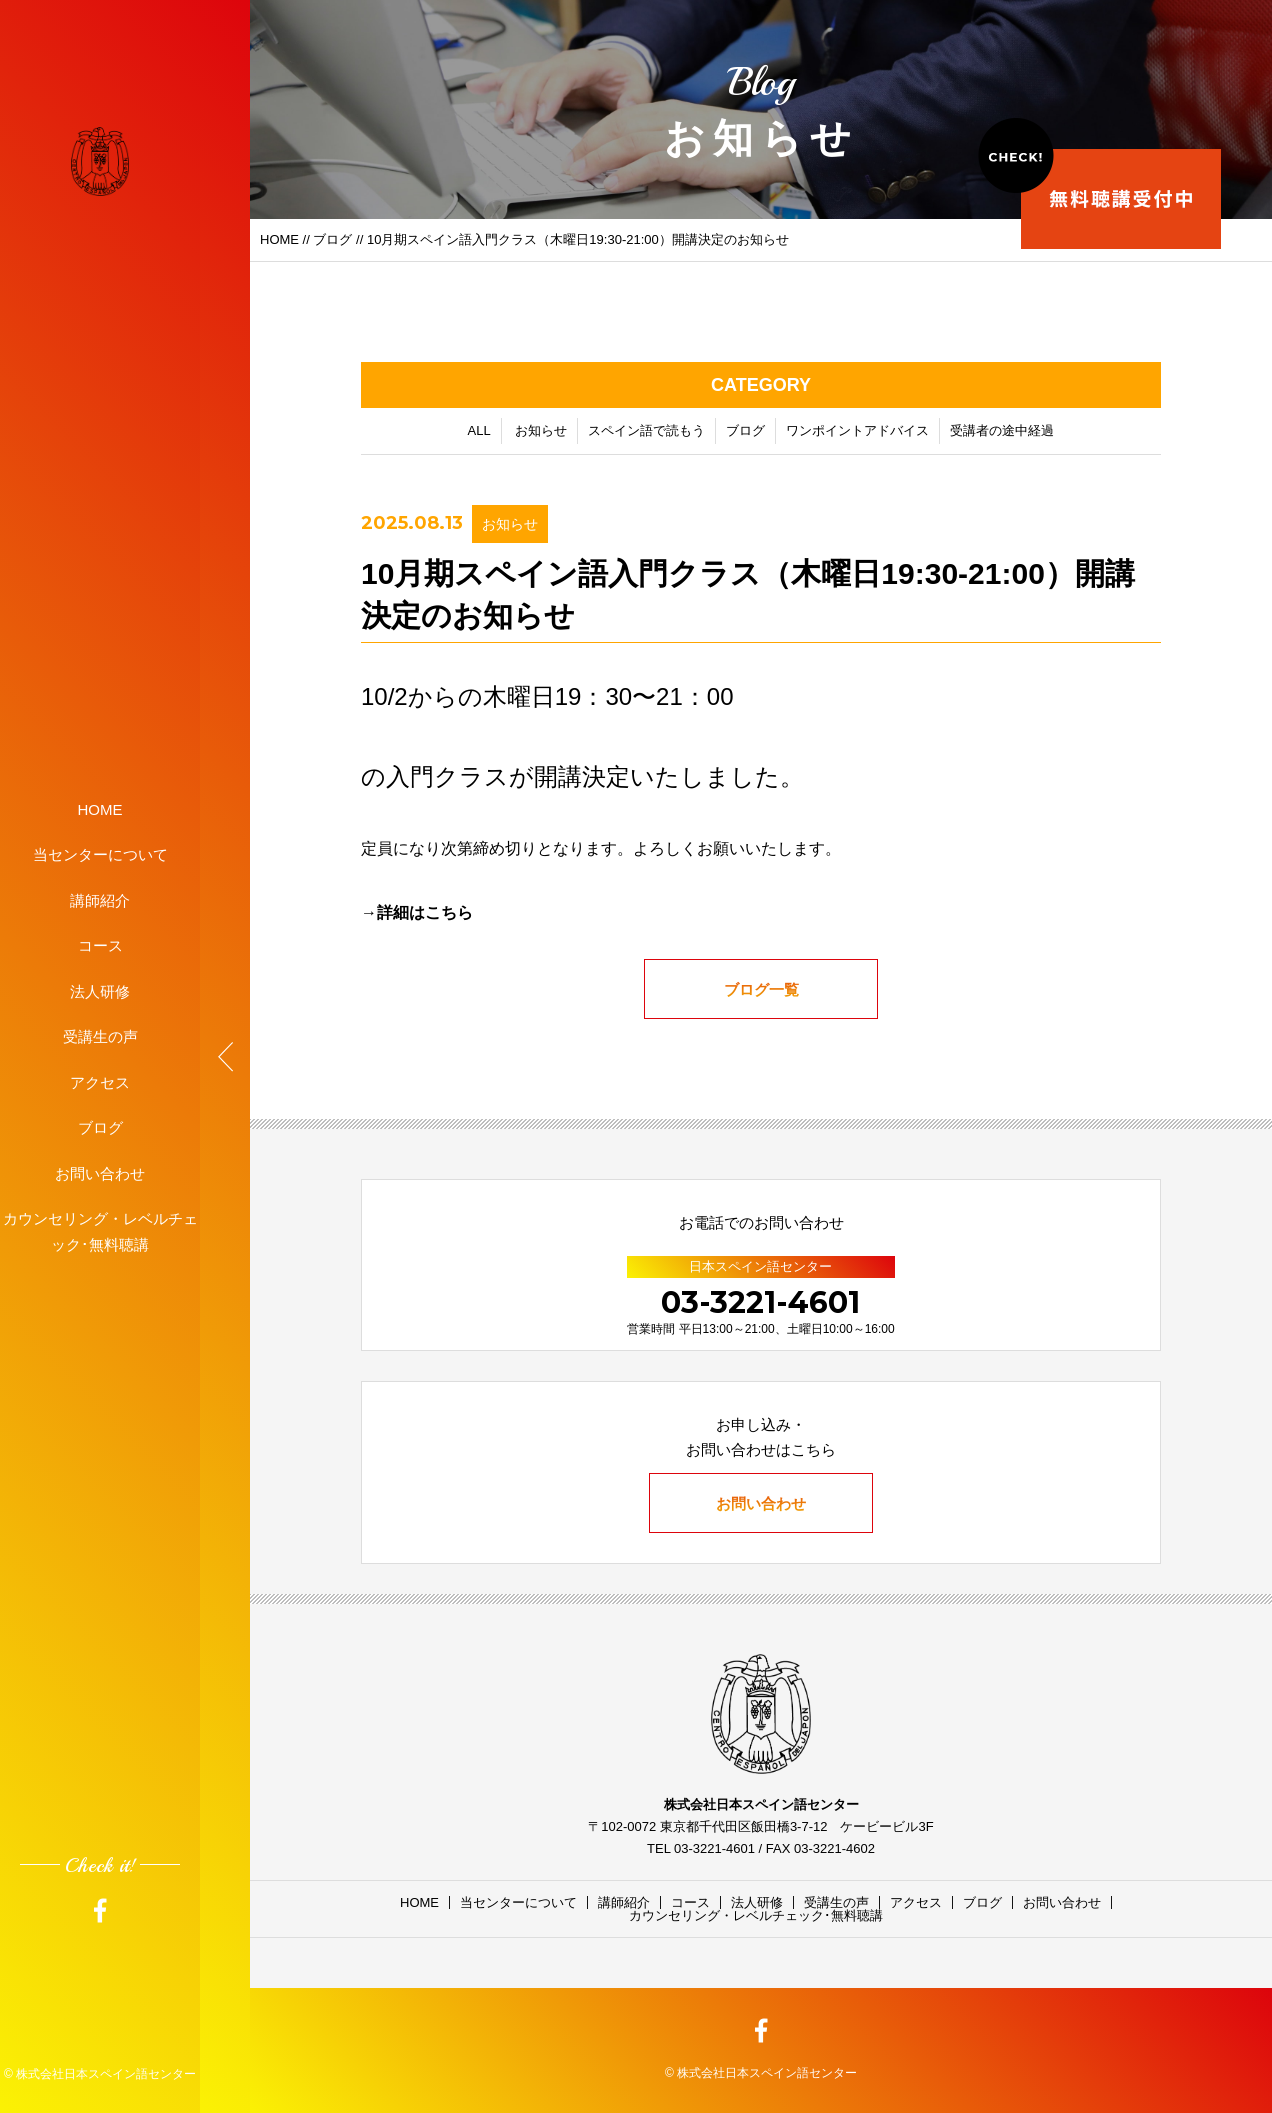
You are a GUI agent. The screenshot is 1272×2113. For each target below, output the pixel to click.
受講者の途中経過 (1002, 433)
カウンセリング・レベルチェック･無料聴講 (100, 1231)
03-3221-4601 (760, 1302)
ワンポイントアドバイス (857, 433)
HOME (100, 808)
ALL (479, 433)
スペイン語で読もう (646, 433)
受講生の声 (100, 1036)
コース (100, 945)
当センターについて (100, 854)
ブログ (100, 1127)
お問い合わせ (100, 1172)
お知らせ (541, 433)
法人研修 (100, 990)
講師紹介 (100, 899)
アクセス (100, 1081)
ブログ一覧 (761, 992)
